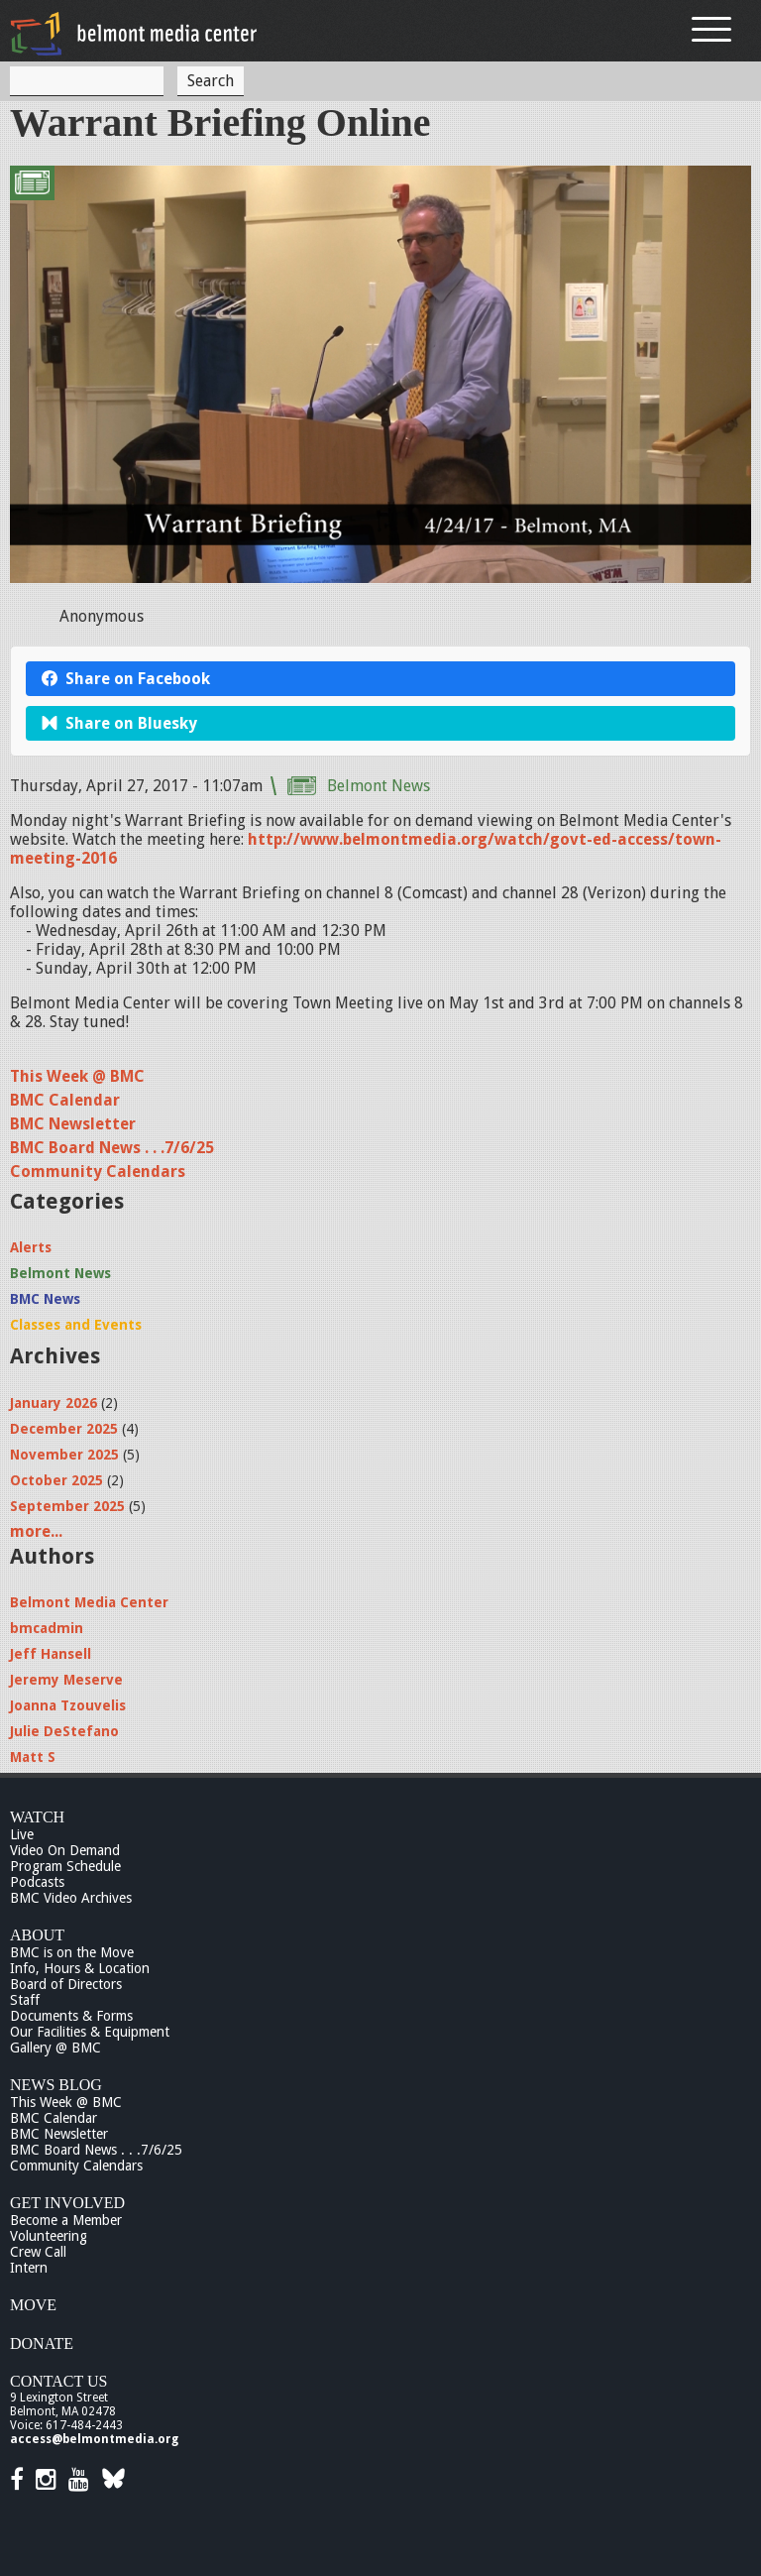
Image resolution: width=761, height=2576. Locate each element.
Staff (25, 2000)
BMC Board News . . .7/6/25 (112, 1147)
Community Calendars (97, 1171)
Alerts (31, 1247)
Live (22, 1834)
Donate (41, 2343)
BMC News (45, 1299)
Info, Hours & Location (80, 1968)
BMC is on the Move (72, 1952)
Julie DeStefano (64, 1731)
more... (36, 1531)
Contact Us (58, 2381)
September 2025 (67, 1506)
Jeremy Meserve (66, 1680)
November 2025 (64, 1455)
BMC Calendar (65, 1100)
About (37, 1935)
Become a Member (66, 2220)
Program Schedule (65, 1866)
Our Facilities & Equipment (89, 2032)
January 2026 (53, 1403)
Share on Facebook (126, 678)
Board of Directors (66, 1984)
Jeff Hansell (50, 1654)
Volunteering (48, 2236)
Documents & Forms (71, 2016)
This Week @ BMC (77, 1076)
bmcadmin (46, 1628)
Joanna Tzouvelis (68, 1705)
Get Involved (67, 2202)
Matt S (32, 1757)
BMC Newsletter (73, 1123)
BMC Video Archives (71, 1898)
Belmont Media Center (89, 1602)
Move (33, 2304)
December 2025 (64, 1429)
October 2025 (56, 1480)
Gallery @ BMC (55, 2047)
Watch (37, 1817)
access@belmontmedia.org (94, 2439)
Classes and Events (76, 1325)
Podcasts (37, 1882)
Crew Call (38, 2252)
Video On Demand (65, 1850)
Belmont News (378, 785)
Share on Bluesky (119, 723)
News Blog (56, 2084)
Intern (29, 2268)
